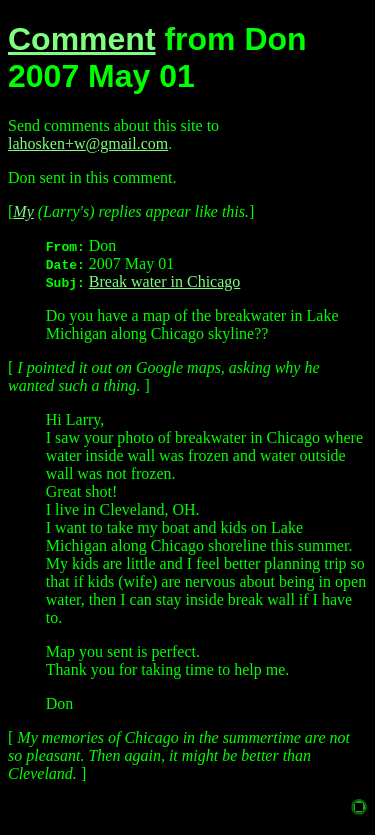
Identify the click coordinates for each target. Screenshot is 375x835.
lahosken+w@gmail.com (88, 143)
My (23, 211)
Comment (82, 39)
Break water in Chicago (165, 281)
